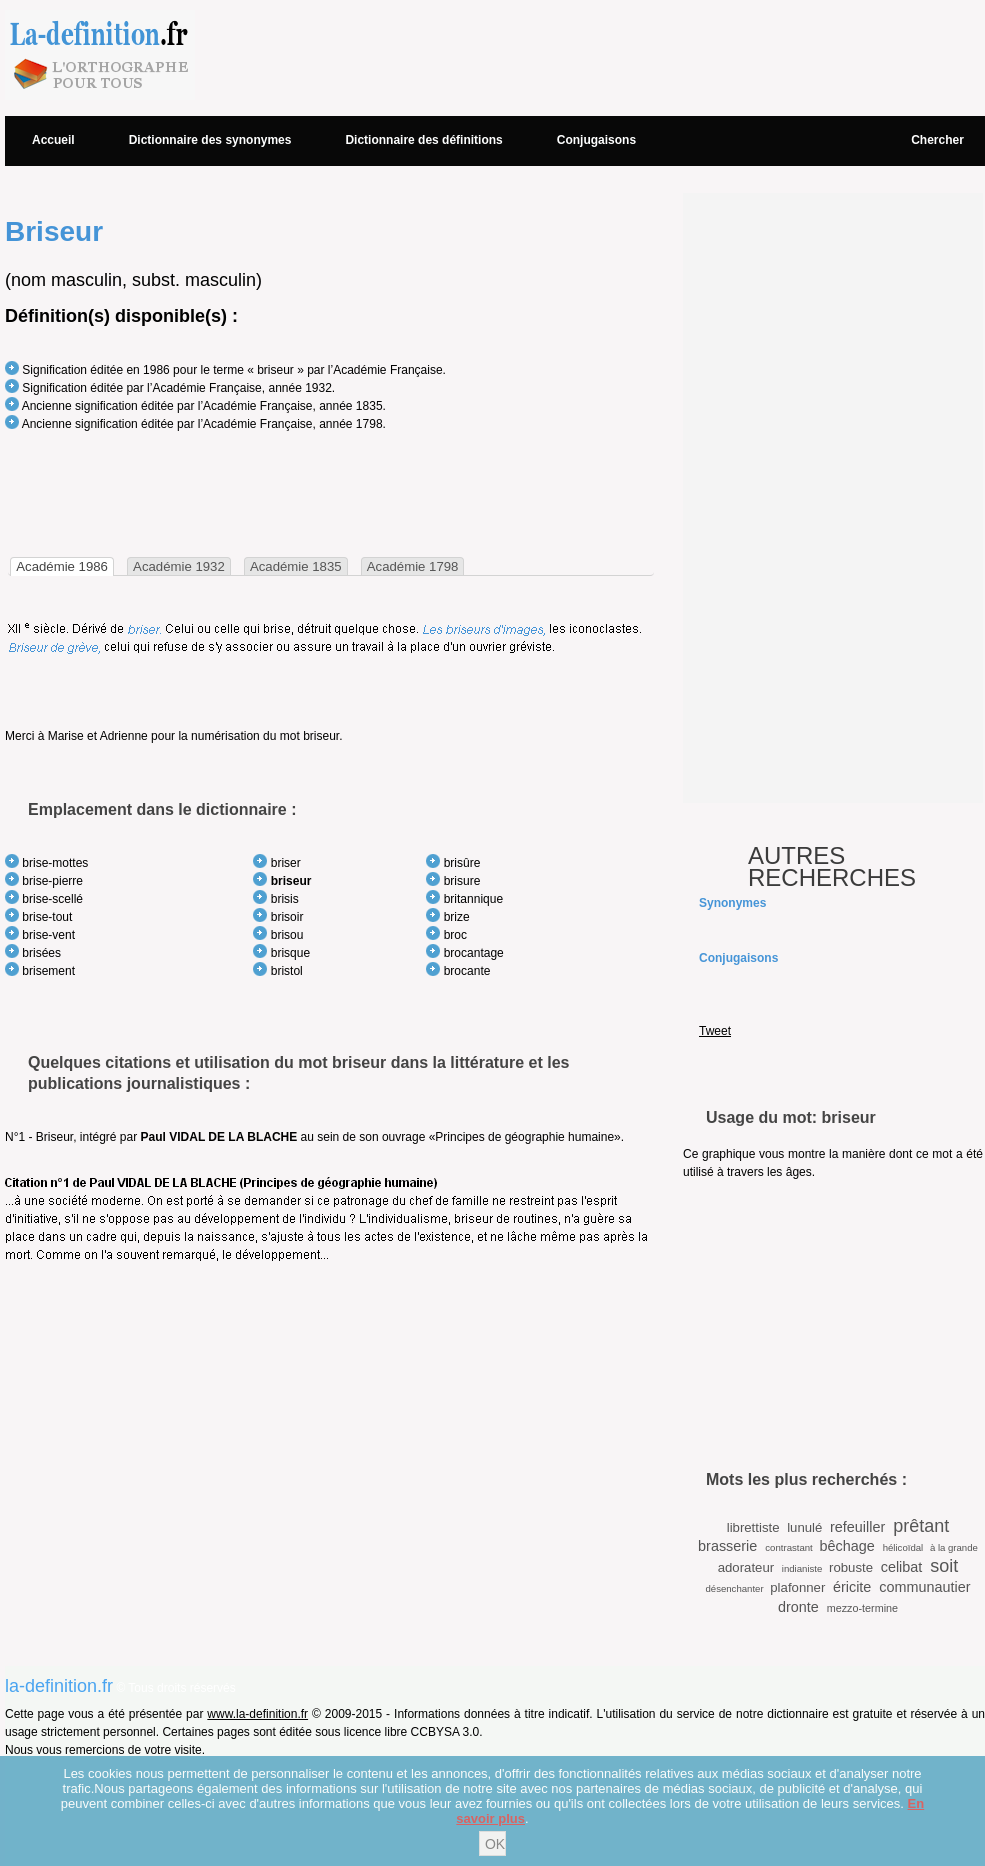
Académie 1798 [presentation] (413, 566)
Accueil (53, 140)
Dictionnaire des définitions (423, 140)
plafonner (797, 1587)
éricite (852, 1587)
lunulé (804, 1527)
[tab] (62, 566)
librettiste (753, 1527)
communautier (924, 1587)
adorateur (746, 1567)
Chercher (937, 140)
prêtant (921, 1526)
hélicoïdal (903, 1547)
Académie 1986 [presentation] (62, 566)
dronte (798, 1607)
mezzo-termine (862, 1608)
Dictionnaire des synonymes (210, 140)
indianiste (802, 1568)
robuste (851, 1567)
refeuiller (857, 1527)
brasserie (727, 1546)
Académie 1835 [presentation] (296, 566)
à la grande (954, 1547)
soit (944, 1566)
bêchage (846, 1546)
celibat (902, 1567)
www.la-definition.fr (257, 1714)
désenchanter (734, 1588)
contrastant (788, 1547)
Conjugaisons (596, 140)
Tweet (715, 1031)
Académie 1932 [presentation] (179, 566)
